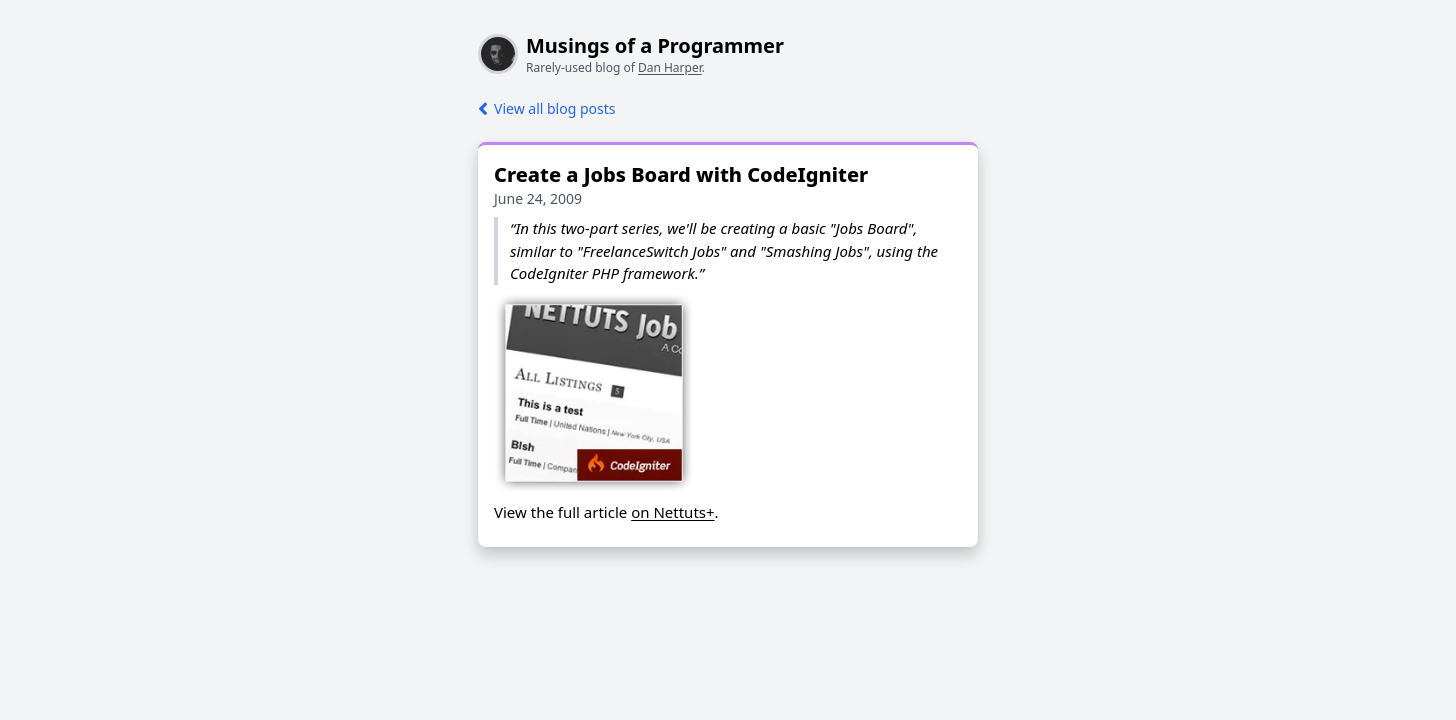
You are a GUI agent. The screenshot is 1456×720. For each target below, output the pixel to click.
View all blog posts (546, 109)
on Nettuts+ (672, 512)
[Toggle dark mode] (16, 16)
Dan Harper (670, 67)
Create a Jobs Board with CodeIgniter (681, 174)
